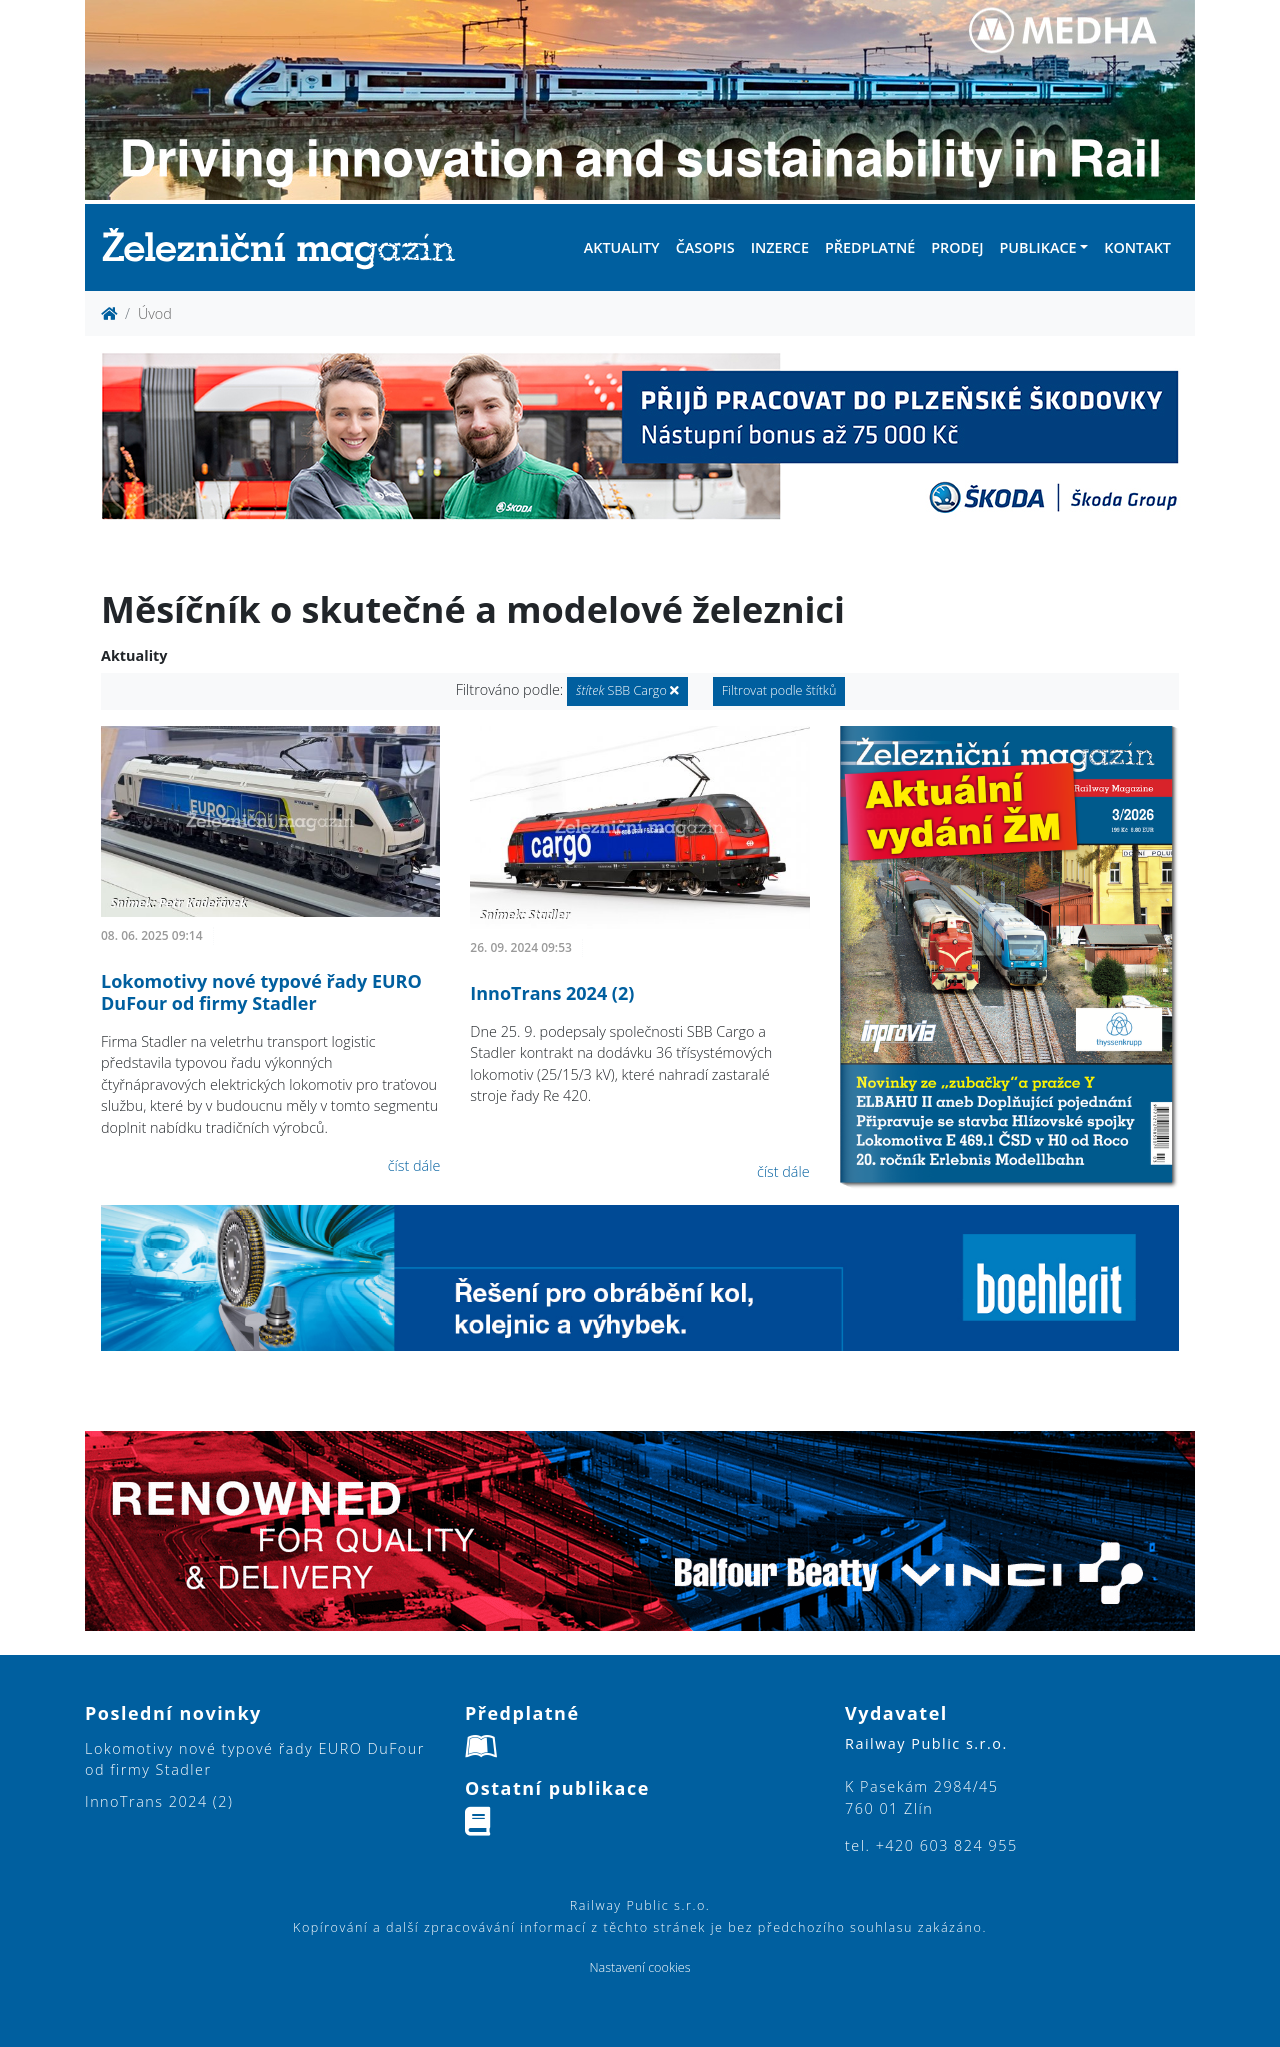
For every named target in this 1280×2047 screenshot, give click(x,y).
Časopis (705, 247)
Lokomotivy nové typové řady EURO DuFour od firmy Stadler (261, 992)
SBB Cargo (627, 690)
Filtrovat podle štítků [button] (779, 690)
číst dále (414, 1165)
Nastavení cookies (639, 1967)
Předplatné (870, 247)
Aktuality (622, 247)
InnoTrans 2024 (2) (552, 993)
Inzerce (780, 247)
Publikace (1037, 247)
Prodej (957, 247)
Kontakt (1137, 247)
